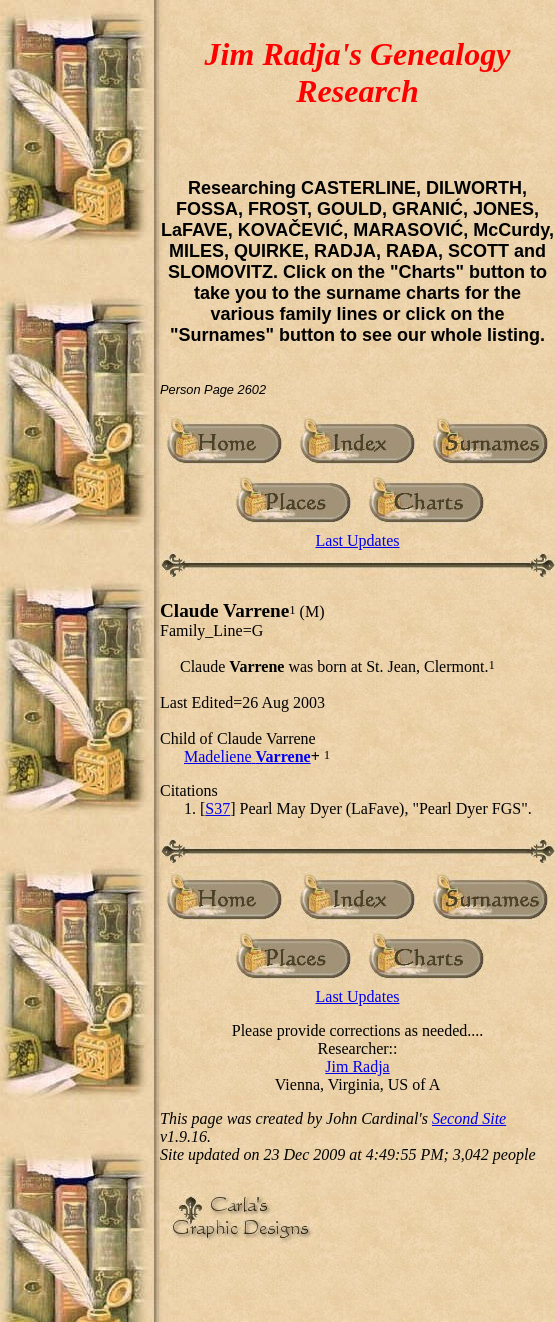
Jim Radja (357, 1066)
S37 (217, 808)
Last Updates (358, 540)
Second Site (469, 1118)
